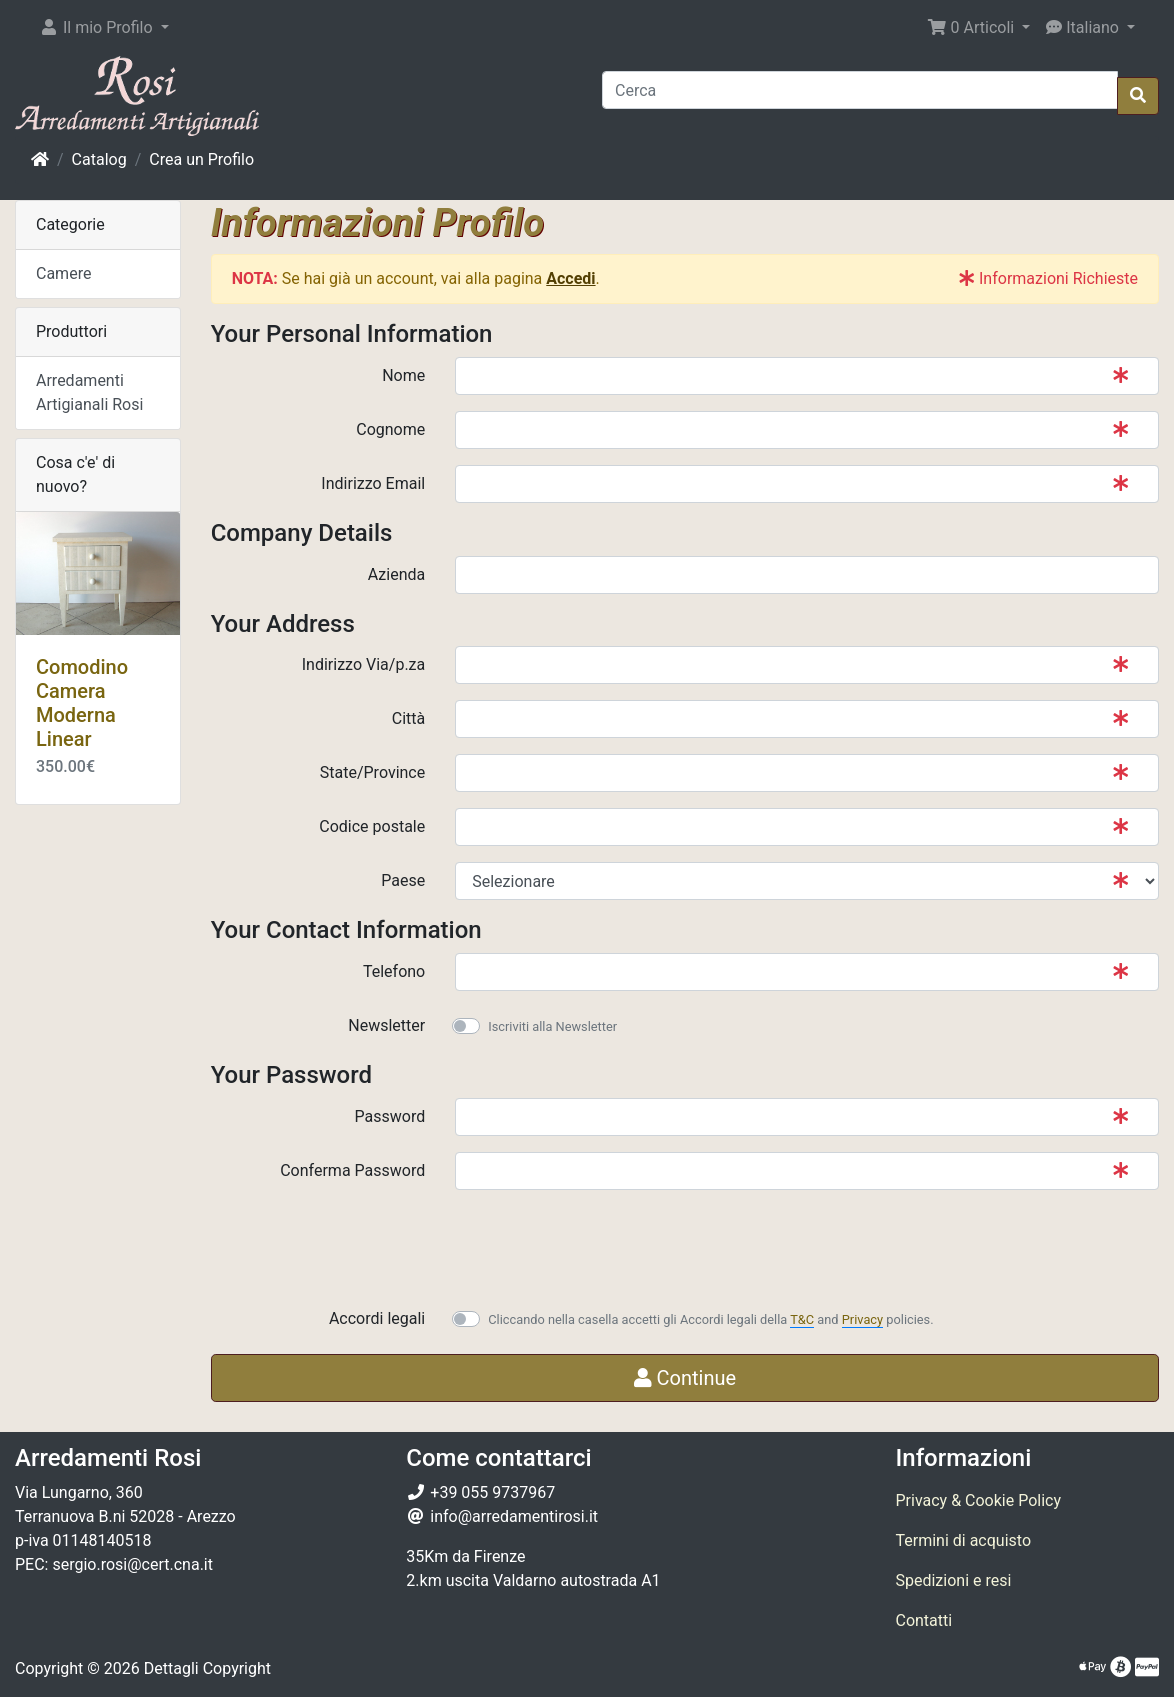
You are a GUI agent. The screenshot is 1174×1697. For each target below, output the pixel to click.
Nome (403, 375)
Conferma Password (352, 1170)
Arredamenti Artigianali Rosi (89, 392)
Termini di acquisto (963, 1540)
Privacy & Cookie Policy (978, 1500)
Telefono (394, 971)
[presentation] (607, 1245)
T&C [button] (802, 1319)
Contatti (923, 1620)
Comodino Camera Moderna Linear (82, 703)
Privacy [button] (862, 1319)
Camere (63, 273)
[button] (104, 28)
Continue (685, 1378)
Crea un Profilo (201, 159)
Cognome (390, 429)
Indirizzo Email (373, 483)
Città (408, 718)
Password (390, 1116)
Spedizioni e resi (953, 1580)
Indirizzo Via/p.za (363, 664)
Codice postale (372, 826)
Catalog (99, 159)
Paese (403, 880)
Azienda (396, 574)
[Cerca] (860, 90)
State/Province (372, 772)
